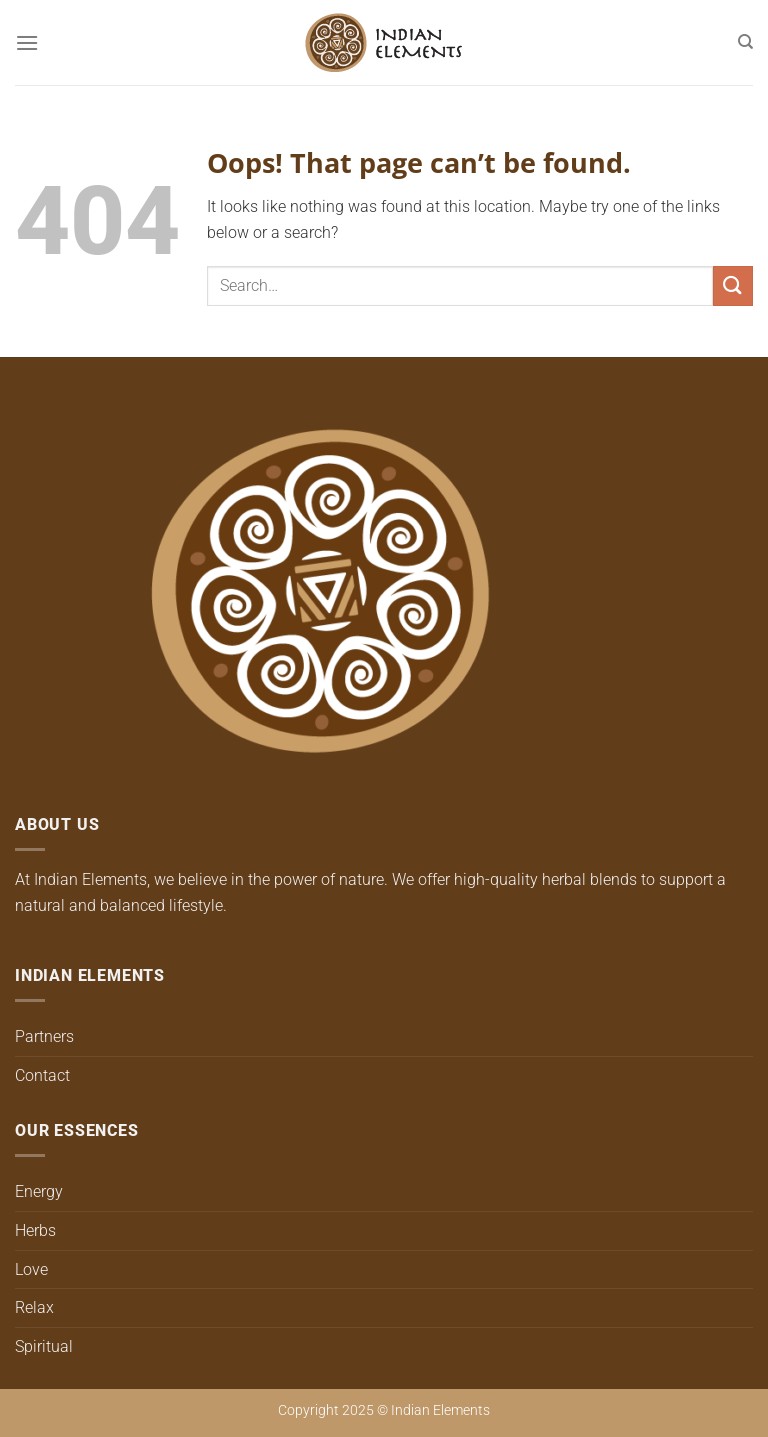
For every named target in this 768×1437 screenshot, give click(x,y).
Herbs (35, 1230)
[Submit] (733, 285)
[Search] (745, 42)
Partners (44, 1036)
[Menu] (27, 42)
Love (31, 1269)
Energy (39, 1191)
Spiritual (44, 1346)
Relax (34, 1307)
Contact (42, 1075)
